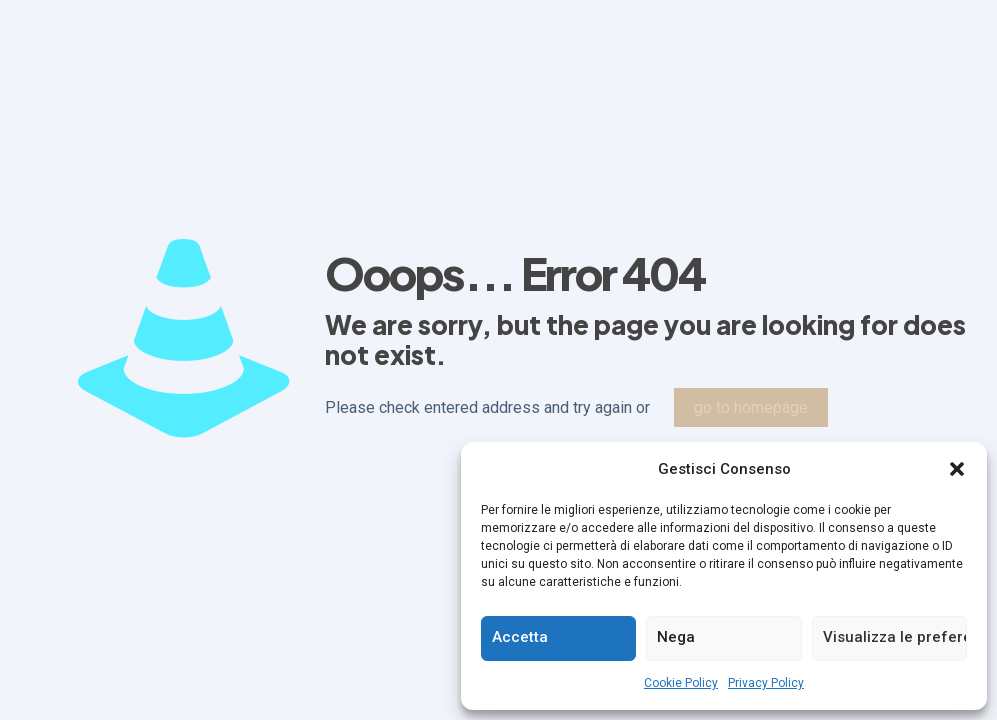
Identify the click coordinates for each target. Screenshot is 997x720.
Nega (676, 637)
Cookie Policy (681, 683)
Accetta (520, 637)
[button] (957, 469)
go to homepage (751, 407)
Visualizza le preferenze (895, 637)
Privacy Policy (766, 683)
